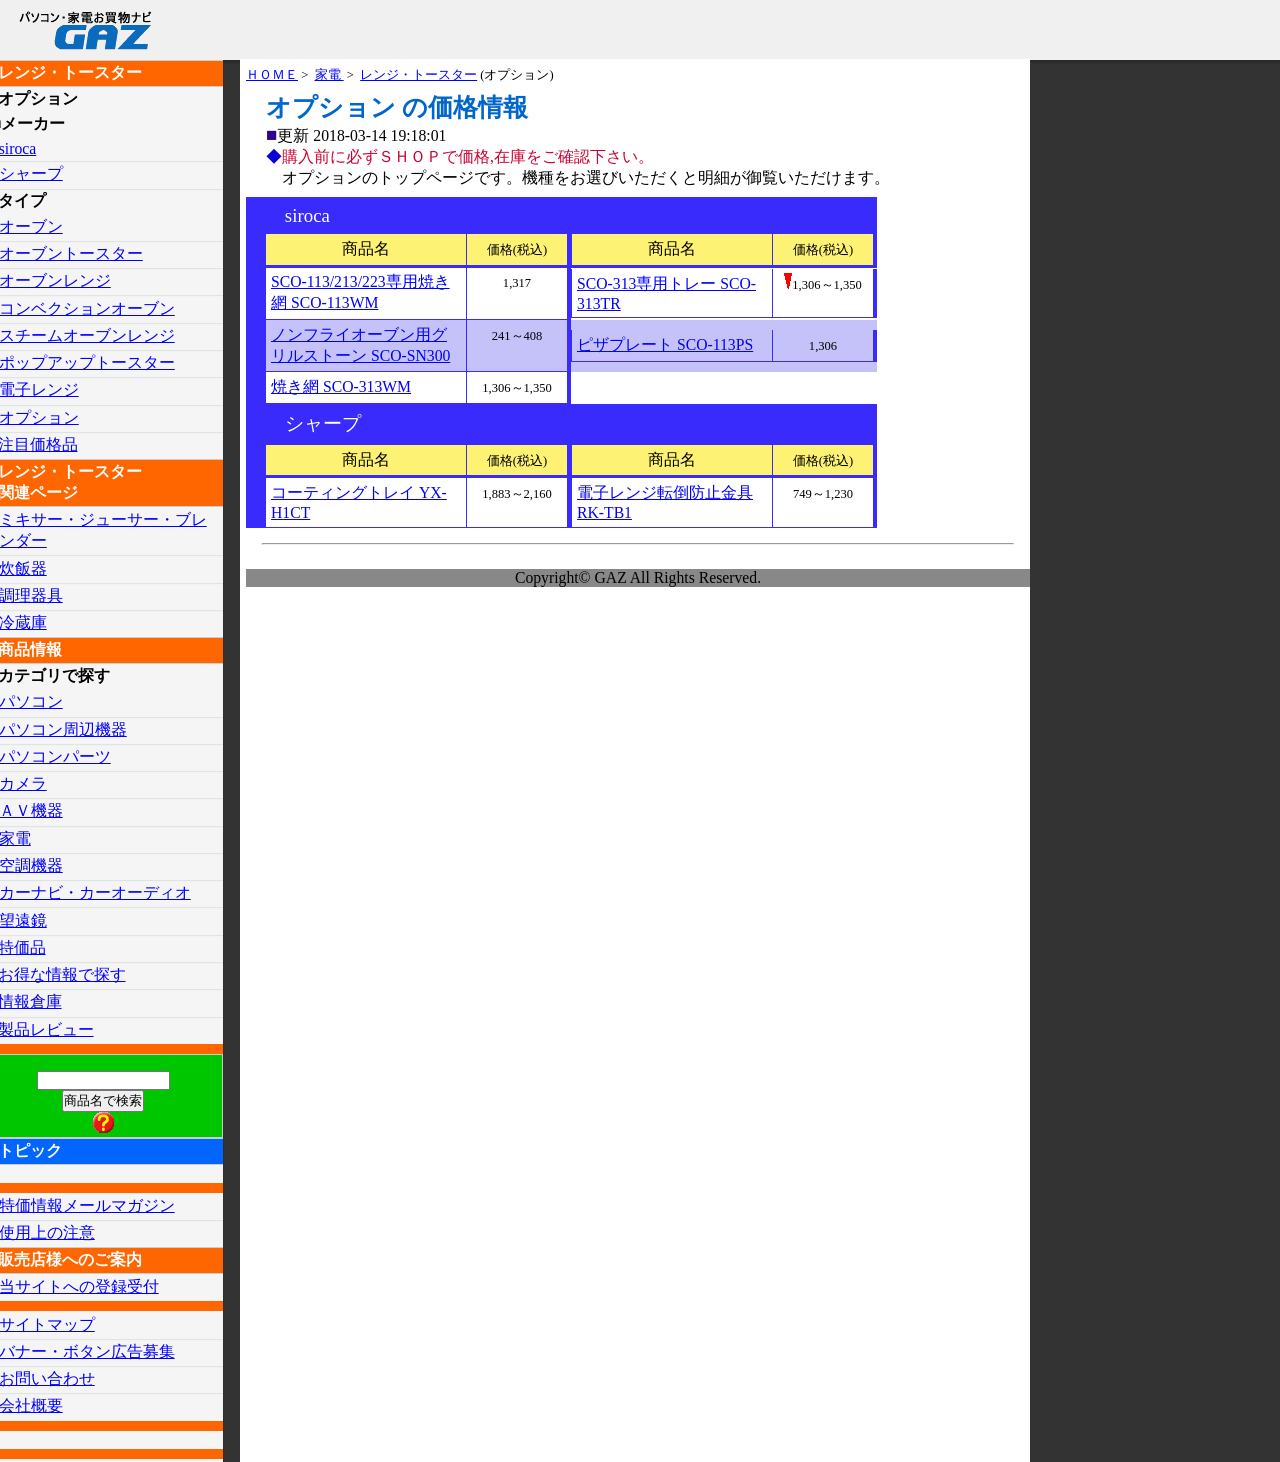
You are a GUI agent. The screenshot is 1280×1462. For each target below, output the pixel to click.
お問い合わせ (64, 1382)
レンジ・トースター (419, 76)
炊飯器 (40, 569)
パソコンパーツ (72, 758)
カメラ (40, 785)
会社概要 (48, 1409)
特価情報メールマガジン (104, 1208)
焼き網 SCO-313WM (342, 391)
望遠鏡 (40, 922)
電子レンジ (56, 390)
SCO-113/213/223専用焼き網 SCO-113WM (361, 296)
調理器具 (48, 596)
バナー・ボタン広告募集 (104, 1354)
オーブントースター (88, 253)
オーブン (48, 226)
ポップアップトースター (104, 363)
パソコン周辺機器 (80, 730)
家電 (329, 76)
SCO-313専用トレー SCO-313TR (667, 297)
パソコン (48, 703)
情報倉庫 (47, 1004)
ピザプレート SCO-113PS (666, 349)
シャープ (48, 174)
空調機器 (48, 867)
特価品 (39, 949)
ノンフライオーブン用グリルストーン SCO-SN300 (361, 349)
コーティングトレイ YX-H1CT (359, 507)
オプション (56, 418)
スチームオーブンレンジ (104, 335)
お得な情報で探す (79, 977)
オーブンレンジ (72, 281)
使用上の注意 (64, 1235)
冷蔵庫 (40, 623)
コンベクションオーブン (104, 308)
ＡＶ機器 (48, 812)
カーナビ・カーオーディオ (112, 894)
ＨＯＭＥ (272, 76)
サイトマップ (64, 1327)
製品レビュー (63, 1031)
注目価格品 (55, 445)
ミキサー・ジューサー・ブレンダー (120, 531)
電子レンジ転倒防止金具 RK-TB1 (665, 507)
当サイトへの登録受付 (96, 1289)
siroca (35, 148)
